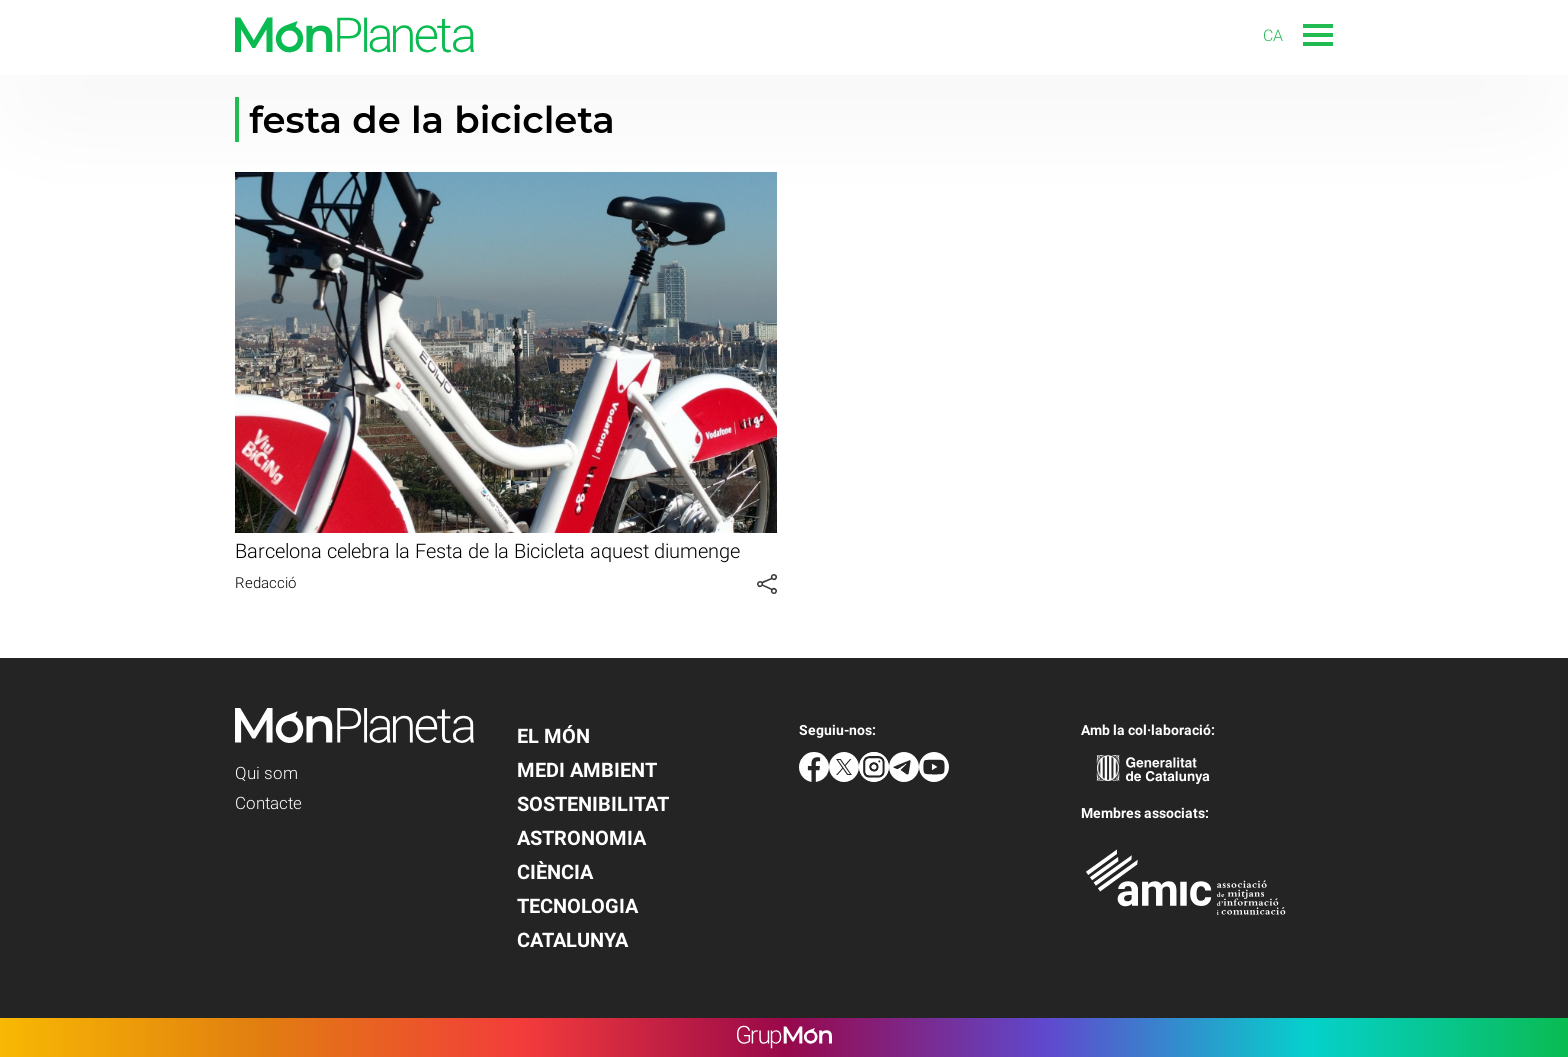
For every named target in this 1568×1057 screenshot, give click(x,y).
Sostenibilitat (593, 804)
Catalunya (572, 940)
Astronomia (581, 838)
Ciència (555, 872)
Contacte (268, 803)
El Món (553, 736)
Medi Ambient (587, 770)
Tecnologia (577, 906)
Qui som (266, 773)
